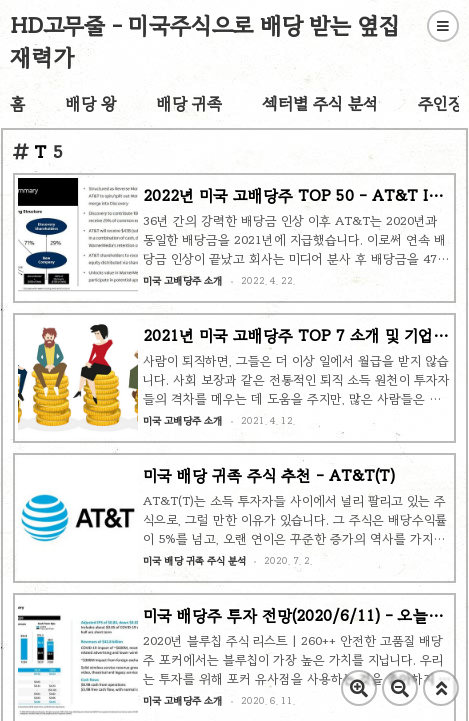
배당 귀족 (189, 103)
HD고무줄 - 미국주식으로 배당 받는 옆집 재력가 (204, 41)
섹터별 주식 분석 (320, 103)
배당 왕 (90, 103)
